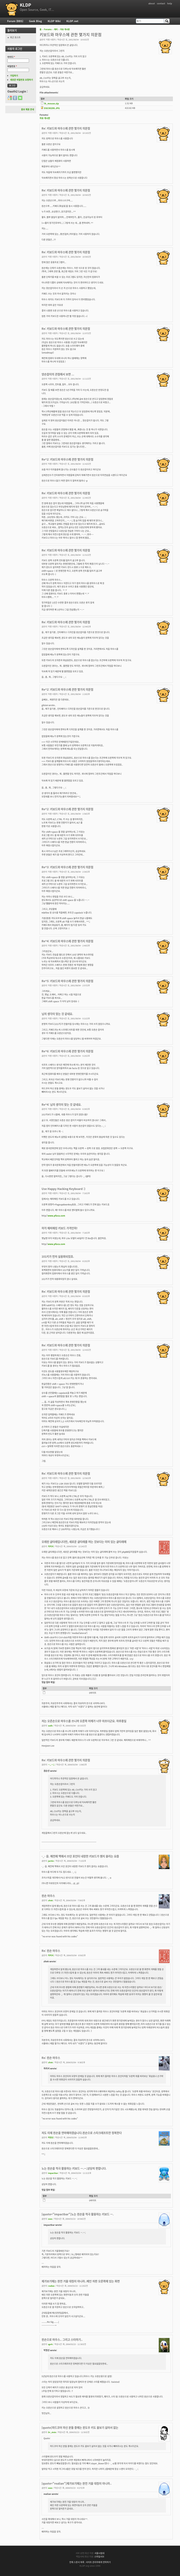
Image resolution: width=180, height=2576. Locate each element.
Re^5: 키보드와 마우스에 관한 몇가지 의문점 (67, 981)
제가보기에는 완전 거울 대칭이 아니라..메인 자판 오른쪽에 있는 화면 (81, 2281)
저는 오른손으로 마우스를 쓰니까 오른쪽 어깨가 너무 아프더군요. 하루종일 (84, 1721)
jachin (51, 1860)
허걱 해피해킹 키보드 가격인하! (60, 1228)
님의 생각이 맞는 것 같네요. (57, 1014)
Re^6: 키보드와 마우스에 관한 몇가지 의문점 (67, 1051)
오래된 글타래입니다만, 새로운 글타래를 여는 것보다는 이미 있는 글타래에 (84, 1542)
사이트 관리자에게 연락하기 (98, 2562)
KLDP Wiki (54, 21)
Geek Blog (35, 21)
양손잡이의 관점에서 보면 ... (58, 374)
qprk (50, 2344)
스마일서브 (99, 2556)
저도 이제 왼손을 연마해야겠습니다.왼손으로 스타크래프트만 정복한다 (82, 2133)
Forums (48, 29)
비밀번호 (12, 66)
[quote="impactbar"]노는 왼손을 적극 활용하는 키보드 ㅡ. (78, 2214)
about (151, 3)
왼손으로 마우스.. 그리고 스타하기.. (62, 2339)
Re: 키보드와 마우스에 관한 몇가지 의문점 (66, 128)
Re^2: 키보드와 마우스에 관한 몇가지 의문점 (67, 459)
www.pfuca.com (56, 1215)
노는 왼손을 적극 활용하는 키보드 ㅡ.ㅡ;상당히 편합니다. (74, 2168)
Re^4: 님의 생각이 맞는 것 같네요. (62, 1104)
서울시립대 (99, 2553)
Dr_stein (52, 2432)
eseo (50, 2218)
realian (51, 2285)
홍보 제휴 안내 (27, 109)
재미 (56, 29)
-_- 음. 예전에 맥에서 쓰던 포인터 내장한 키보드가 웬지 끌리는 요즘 (80, 1856)
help (169, 3)
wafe (50, 1725)
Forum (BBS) (15, 21)
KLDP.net (72, 21)
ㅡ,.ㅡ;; (51, 1764)
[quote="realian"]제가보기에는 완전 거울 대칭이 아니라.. (77, 2483)
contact (161, 3)
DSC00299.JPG (52, 108)
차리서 (50, 1546)
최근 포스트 (15, 37)
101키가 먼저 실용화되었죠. (58, 1256)
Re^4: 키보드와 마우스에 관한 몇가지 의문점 (67, 941)
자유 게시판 (65, 29)
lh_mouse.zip (51, 103)
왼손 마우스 (48, 1896)
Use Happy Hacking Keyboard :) (63, 1189)
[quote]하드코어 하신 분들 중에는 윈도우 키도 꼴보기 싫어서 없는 (80, 2427)
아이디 (11, 57)
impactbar (53, 2173)
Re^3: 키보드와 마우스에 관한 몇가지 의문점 (67, 867)
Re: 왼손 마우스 (51, 1951)
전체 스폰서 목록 (76, 2562)
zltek (50, 1900)
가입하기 (14, 75)
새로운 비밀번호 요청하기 (21, 79)
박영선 (50, 2137)
